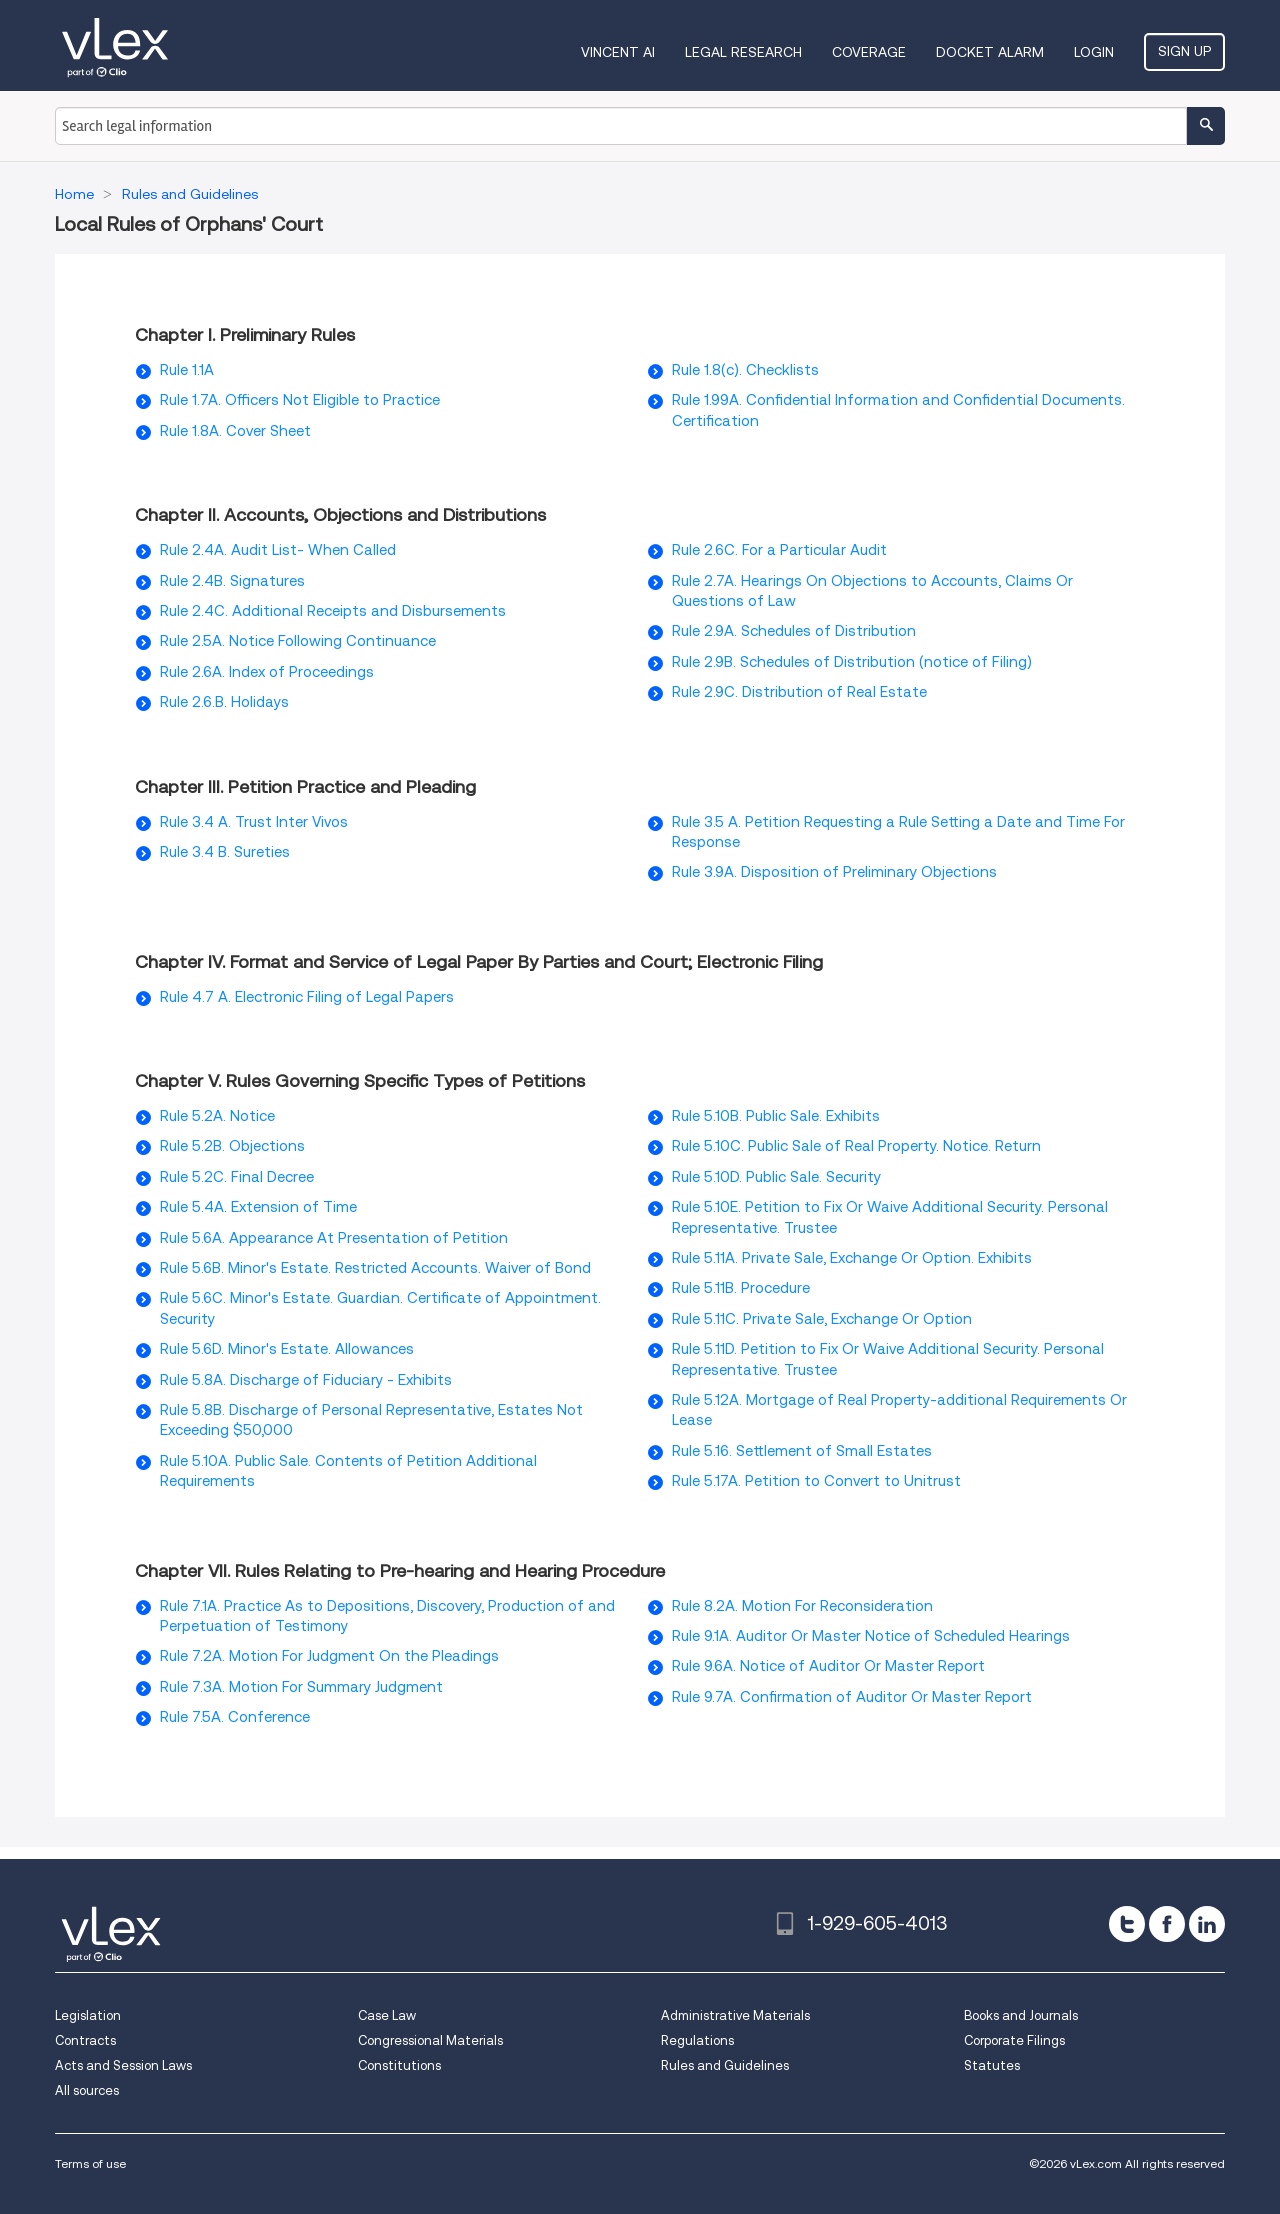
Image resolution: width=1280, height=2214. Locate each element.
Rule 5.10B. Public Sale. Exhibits (776, 1116)
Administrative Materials (735, 2015)
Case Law (387, 2015)
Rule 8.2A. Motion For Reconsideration (802, 1606)
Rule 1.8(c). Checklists (745, 370)
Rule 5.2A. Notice (217, 1116)
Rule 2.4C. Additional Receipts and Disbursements (333, 611)
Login (1094, 52)
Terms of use (90, 2163)
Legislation (88, 2015)
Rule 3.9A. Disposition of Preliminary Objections (834, 872)
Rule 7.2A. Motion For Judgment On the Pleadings (329, 1656)
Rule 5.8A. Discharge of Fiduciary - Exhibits (306, 1380)
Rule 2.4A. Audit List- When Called (278, 550)
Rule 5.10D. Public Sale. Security (776, 1177)
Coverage (869, 52)
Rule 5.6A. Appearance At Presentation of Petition (334, 1238)
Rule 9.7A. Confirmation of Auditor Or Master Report (852, 1697)
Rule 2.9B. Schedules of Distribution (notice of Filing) (852, 662)
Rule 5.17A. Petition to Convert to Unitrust (816, 1481)
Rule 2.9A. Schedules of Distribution (794, 631)
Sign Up (1184, 51)
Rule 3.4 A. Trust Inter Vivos (254, 822)
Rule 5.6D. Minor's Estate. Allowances (287, 1349)
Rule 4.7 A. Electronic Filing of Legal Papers (307, 997)
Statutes (992, 2065)
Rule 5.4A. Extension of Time (258, 1207)
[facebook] (1167, 1924)
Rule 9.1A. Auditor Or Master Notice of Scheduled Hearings (871, 1636)
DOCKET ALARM (990, 52)
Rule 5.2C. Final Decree (237, 1177)
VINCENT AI (618, 52)
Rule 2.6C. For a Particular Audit (779, 550)
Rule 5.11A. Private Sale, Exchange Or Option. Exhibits (852, 1258)
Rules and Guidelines (725, 2065)
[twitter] (1127, 1924)
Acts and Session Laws (123, 2065)
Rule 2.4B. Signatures (232, 581)
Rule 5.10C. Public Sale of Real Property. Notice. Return (856, 1146)
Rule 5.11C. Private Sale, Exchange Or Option (822, 1319)
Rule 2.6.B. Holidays (224, 702)
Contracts (85, 2040)
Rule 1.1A (187, 370)
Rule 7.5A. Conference (235, 1717)
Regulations (697, 2040)
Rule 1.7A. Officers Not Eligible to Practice (300, 400)
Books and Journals (1021, 2015)
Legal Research (743, 52)
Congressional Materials (430, 2040)
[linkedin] (1207, 1924)
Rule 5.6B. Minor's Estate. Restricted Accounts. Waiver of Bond (375, 1268)
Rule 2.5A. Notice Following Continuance (298, 641)
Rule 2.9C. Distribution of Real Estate (799, 692)
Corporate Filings (1014, 2040)
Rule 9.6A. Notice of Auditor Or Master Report (828, 1666)
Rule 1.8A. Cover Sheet (235, 431)
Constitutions (399, 2065)
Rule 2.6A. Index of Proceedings (267, 672)
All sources (87, 2090)
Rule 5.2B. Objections (232, 1146)
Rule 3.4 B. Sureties (225, 852)
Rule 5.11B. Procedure (741, 1288)
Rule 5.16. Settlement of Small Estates (802, 1451)
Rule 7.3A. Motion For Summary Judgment (301, 1687)
